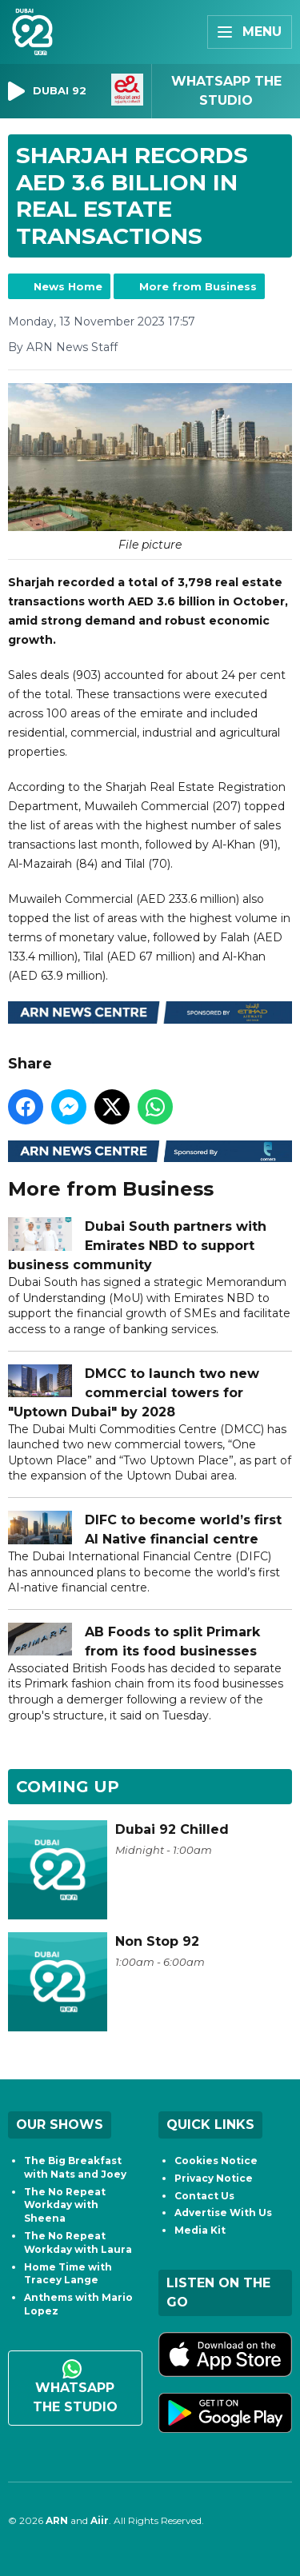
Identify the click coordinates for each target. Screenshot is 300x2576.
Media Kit (200, 2230)
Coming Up (67, 1786)
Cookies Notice (216, 2161)
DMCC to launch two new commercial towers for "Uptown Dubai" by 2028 (133, 1393)
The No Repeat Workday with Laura (78, 2242)
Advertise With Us (223, 2213)
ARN (57, 2520)
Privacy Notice (213, 2178)
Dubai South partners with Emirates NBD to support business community (137, 1246)
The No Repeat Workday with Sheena (65, 2205)
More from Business (198, 286)
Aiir (99, 2520)
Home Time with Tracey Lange (68, 2273)
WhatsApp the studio (75, 2386)
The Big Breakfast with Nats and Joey (75, 2167)
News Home (68, 286)
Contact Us (204, 2196)
